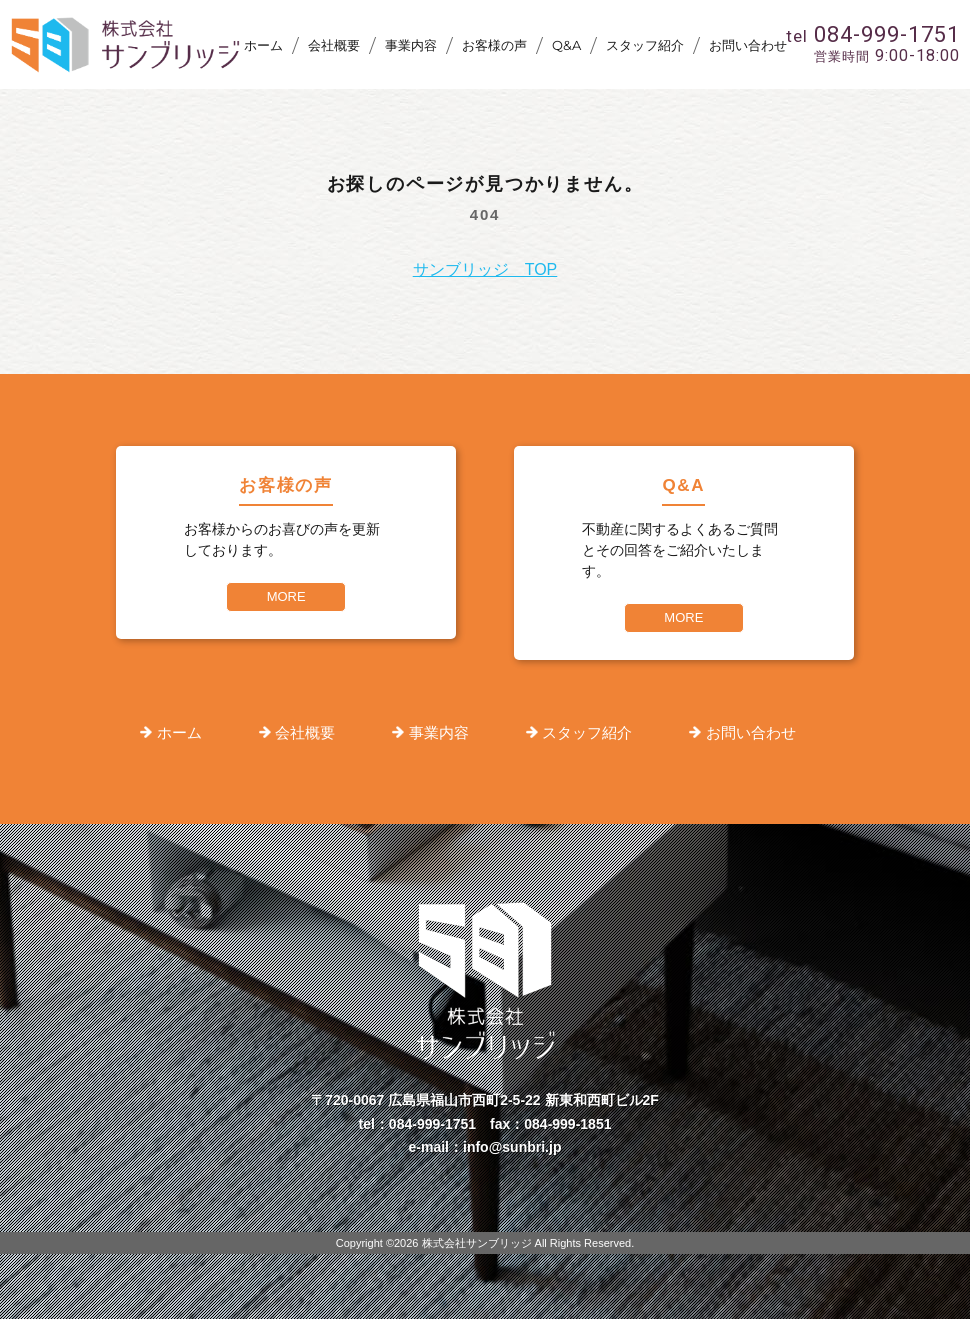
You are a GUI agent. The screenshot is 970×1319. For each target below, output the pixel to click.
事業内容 (411, 45)
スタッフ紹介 (645, 45)
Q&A (566, 45)
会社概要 (334, 45)
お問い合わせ (748, 45)
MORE (286, 596)
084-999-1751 (432, 1124)
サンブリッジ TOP (485, 269)
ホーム (263, 45)
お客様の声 (494, 45)
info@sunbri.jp (512, 1147)
